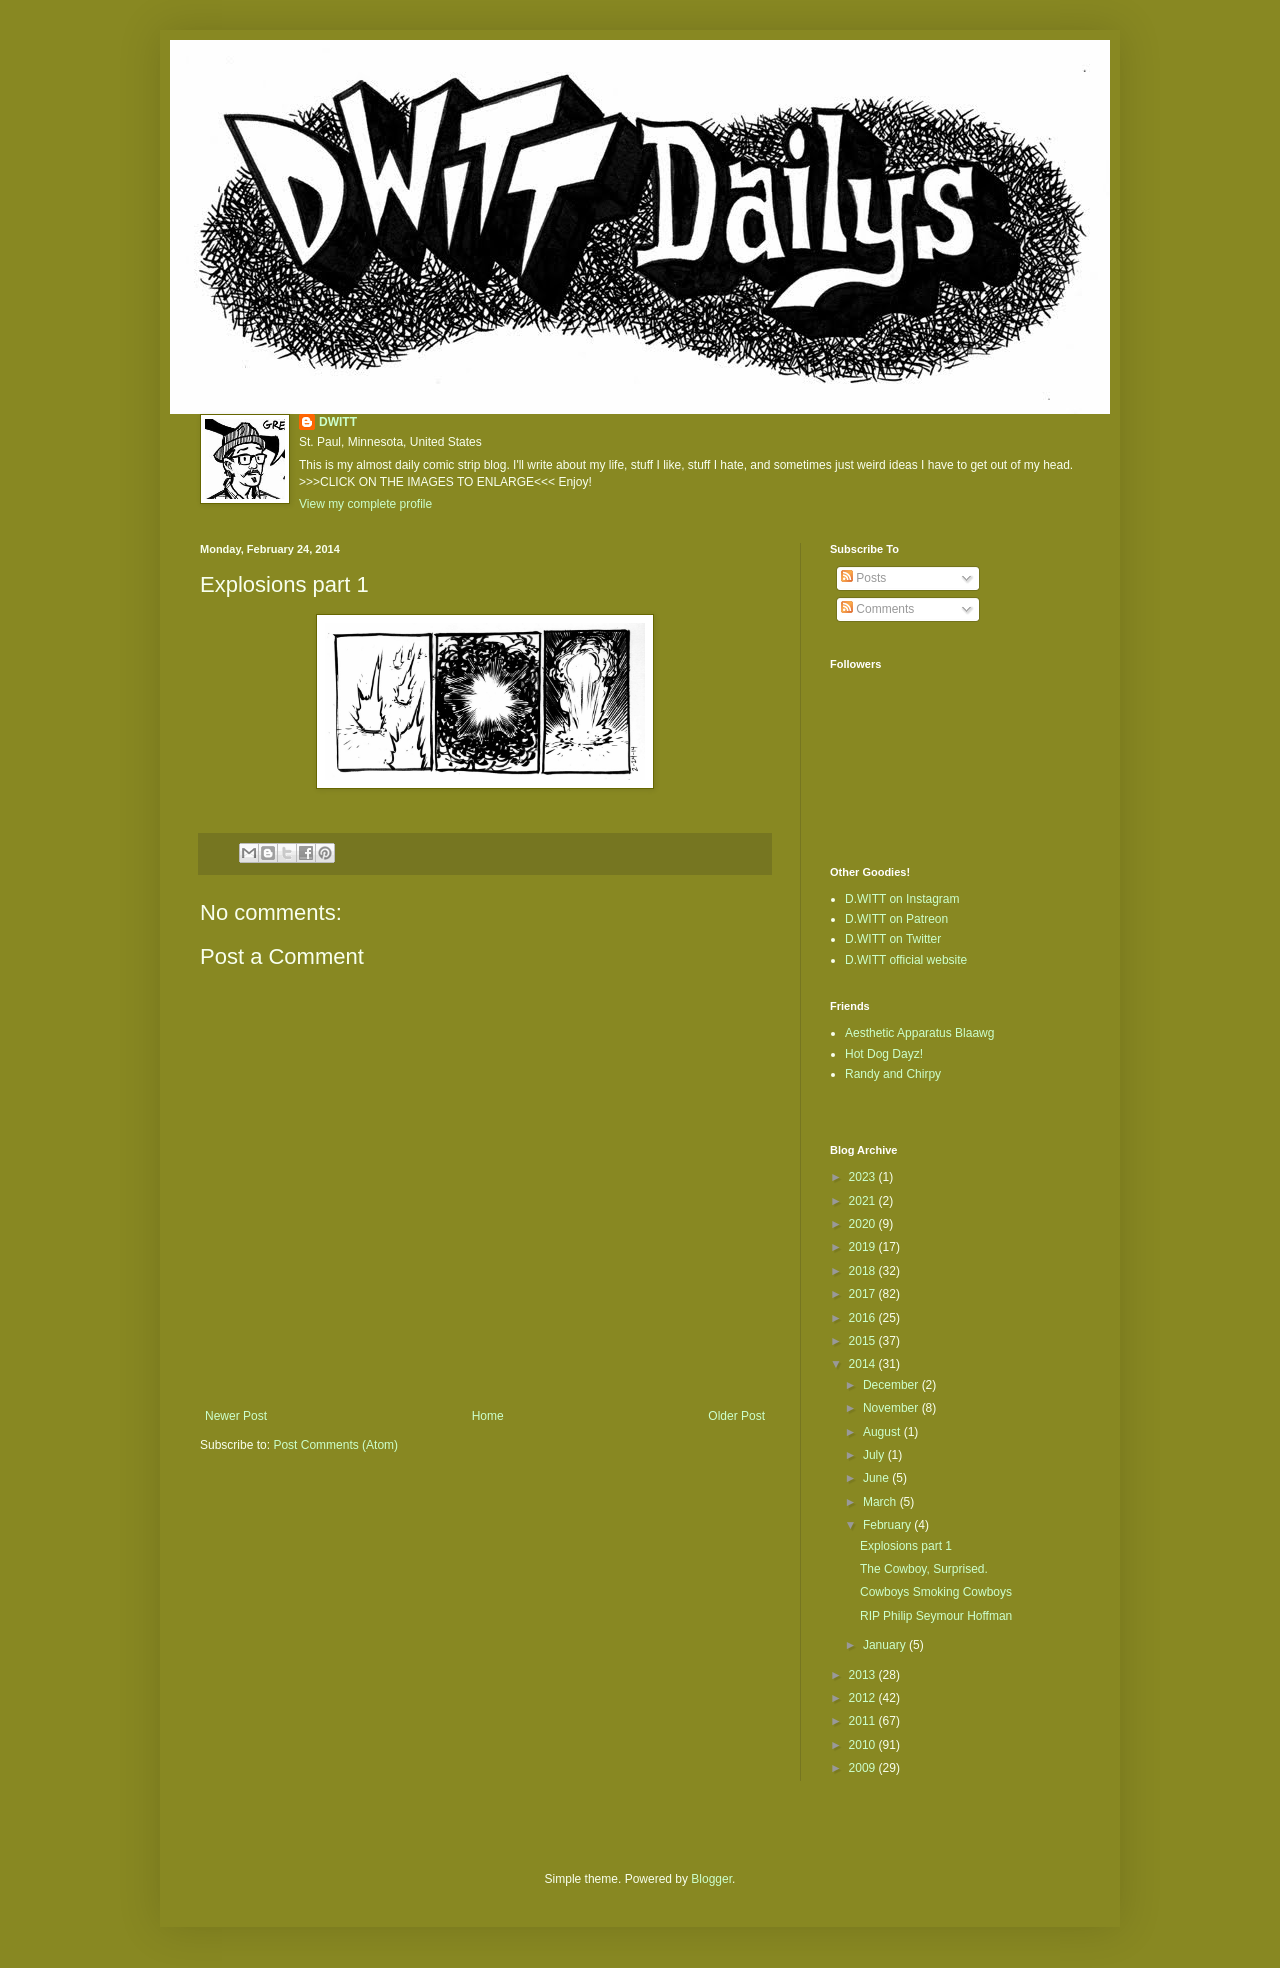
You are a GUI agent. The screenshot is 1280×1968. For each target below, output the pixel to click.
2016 (864, 1318)
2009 (864, 1768)
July (875, 1455)
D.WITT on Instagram (902, 899)
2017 (864, 1294)
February (888, 1525)
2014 (864, 1364)
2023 (864, 1177)
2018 (864, 1271)
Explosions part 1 (906, 1546)
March (881, 1502)
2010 (864, 1745)
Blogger (711, 1879)
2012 (864, 1698)
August (883, 1432)
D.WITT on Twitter (893, 939)
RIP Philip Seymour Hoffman (936, 1616)
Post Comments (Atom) (335, 1445)
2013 (864, 1675)
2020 (864, 1224)
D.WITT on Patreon (896, 919)
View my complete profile (365, 504)
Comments (877, 609)
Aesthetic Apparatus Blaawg (919, 1033)
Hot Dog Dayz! (884, 1054)
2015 (864, 1341)
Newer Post (236, 1416)
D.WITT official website (906, 960)
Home (488, 1416)
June (877, 1478)
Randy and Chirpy (893, 1074)
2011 (864, 1721)
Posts (863, 578)
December (892, 1385)
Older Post (736, 1416)
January (886, 1645)
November (892, 1408)
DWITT (338, 422)
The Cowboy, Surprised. (924, 1569)
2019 (864, 1247)
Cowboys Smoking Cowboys (936, 1592)
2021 (864, 1201)
